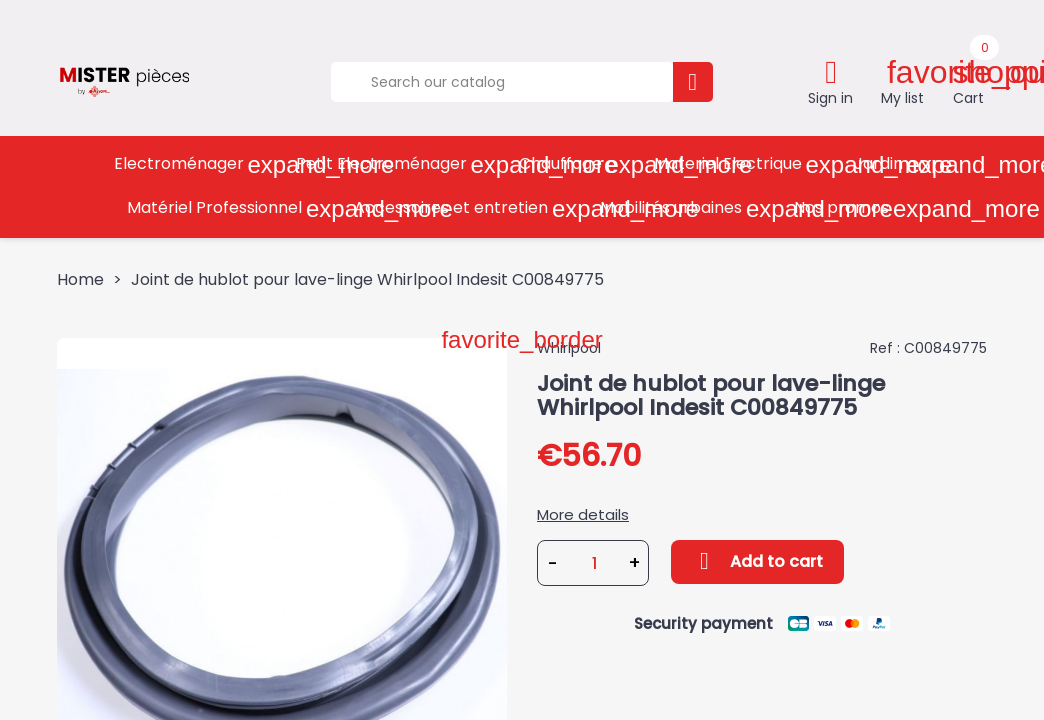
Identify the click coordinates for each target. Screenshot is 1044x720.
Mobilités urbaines (690, 208)
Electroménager (198, 164)
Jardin (897, 164)
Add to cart (757, 561)
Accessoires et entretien (470, 208)
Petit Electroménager (400, 164)
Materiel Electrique (747, 164)
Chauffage (579, 164)
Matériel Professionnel (233, 208)
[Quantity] (594, 563)
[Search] (501, 82)
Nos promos (860, 208)
